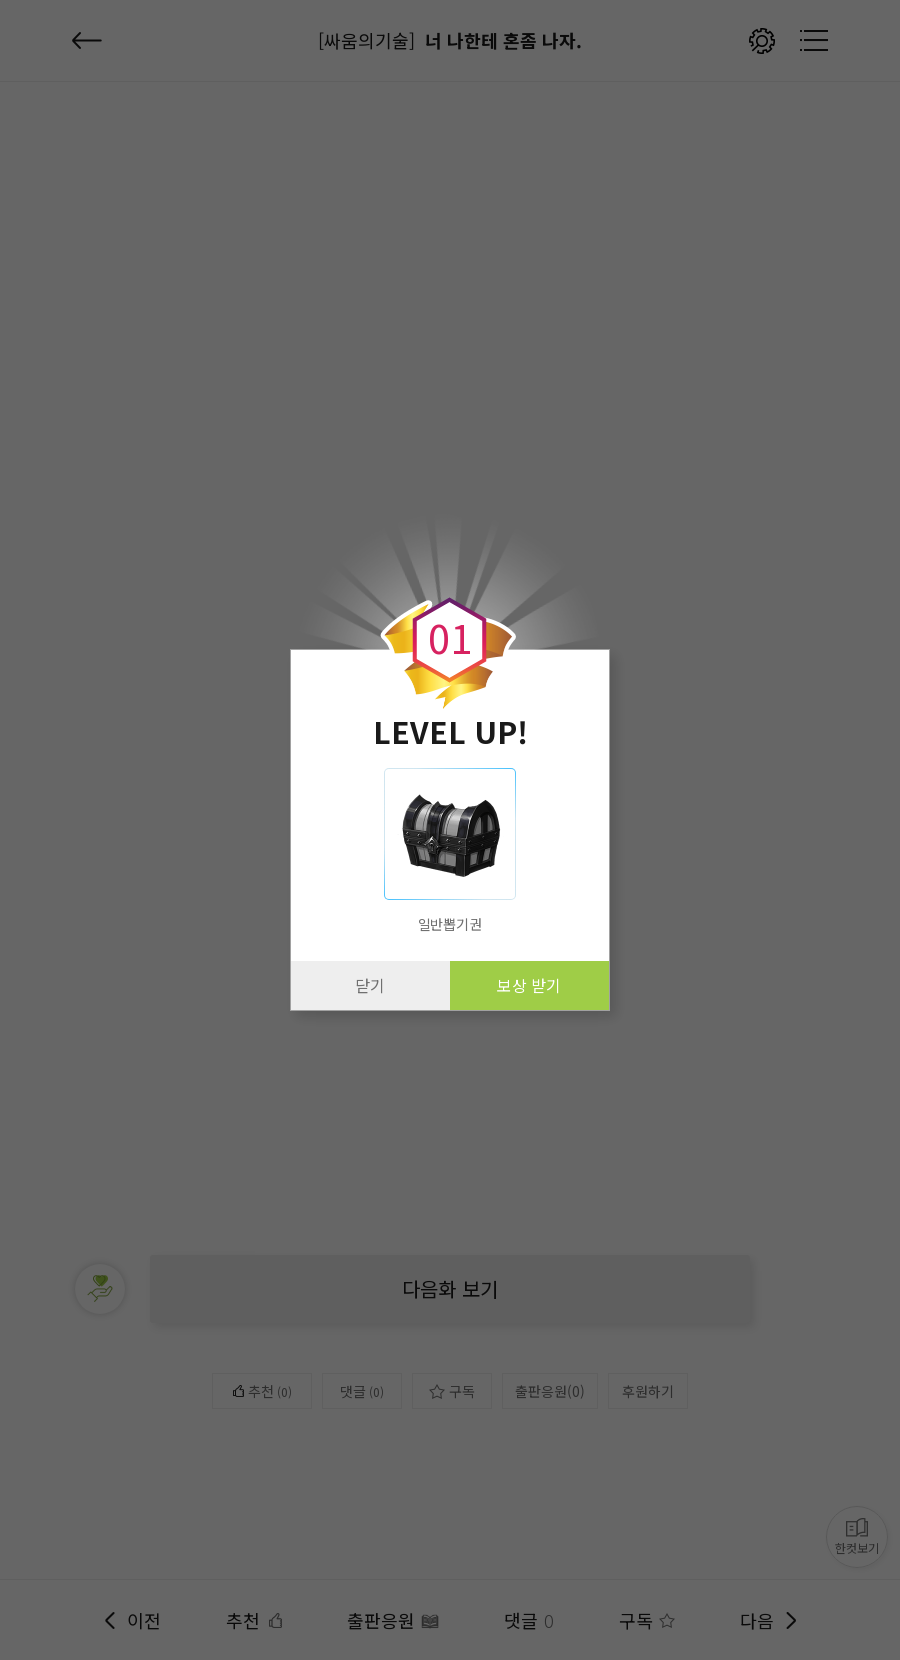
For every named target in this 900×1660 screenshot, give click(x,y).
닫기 (370, 985)
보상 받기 (529, 985)
